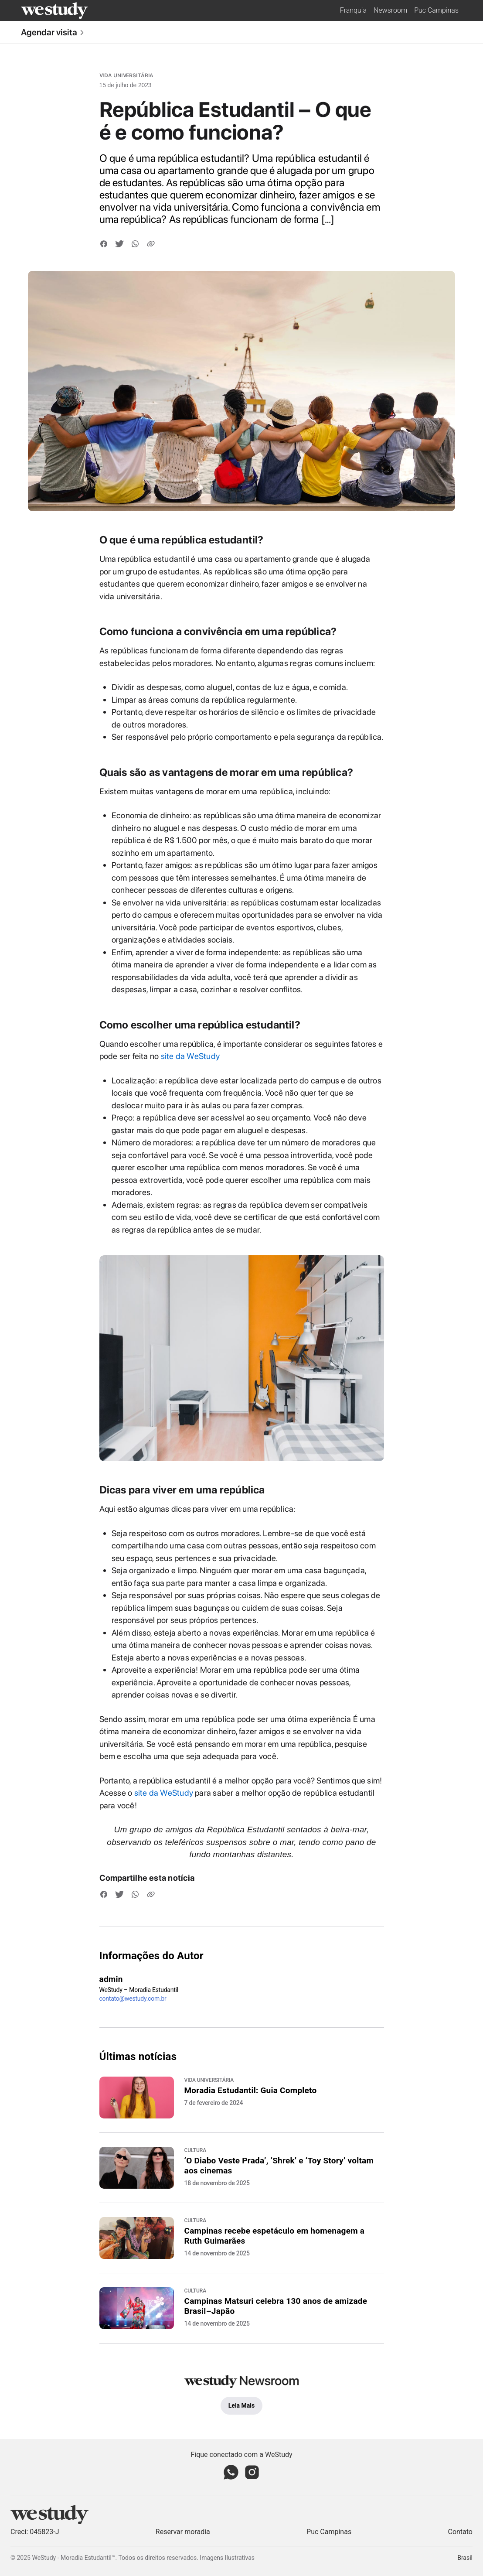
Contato (460, 2532)
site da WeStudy (190, 1056)
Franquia (353, 10)
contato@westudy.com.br (133, 1998)
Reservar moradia (183, 2532)
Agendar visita (53, 32)
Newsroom (390, 10)
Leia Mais (241, 2405)
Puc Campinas (436, 10)
